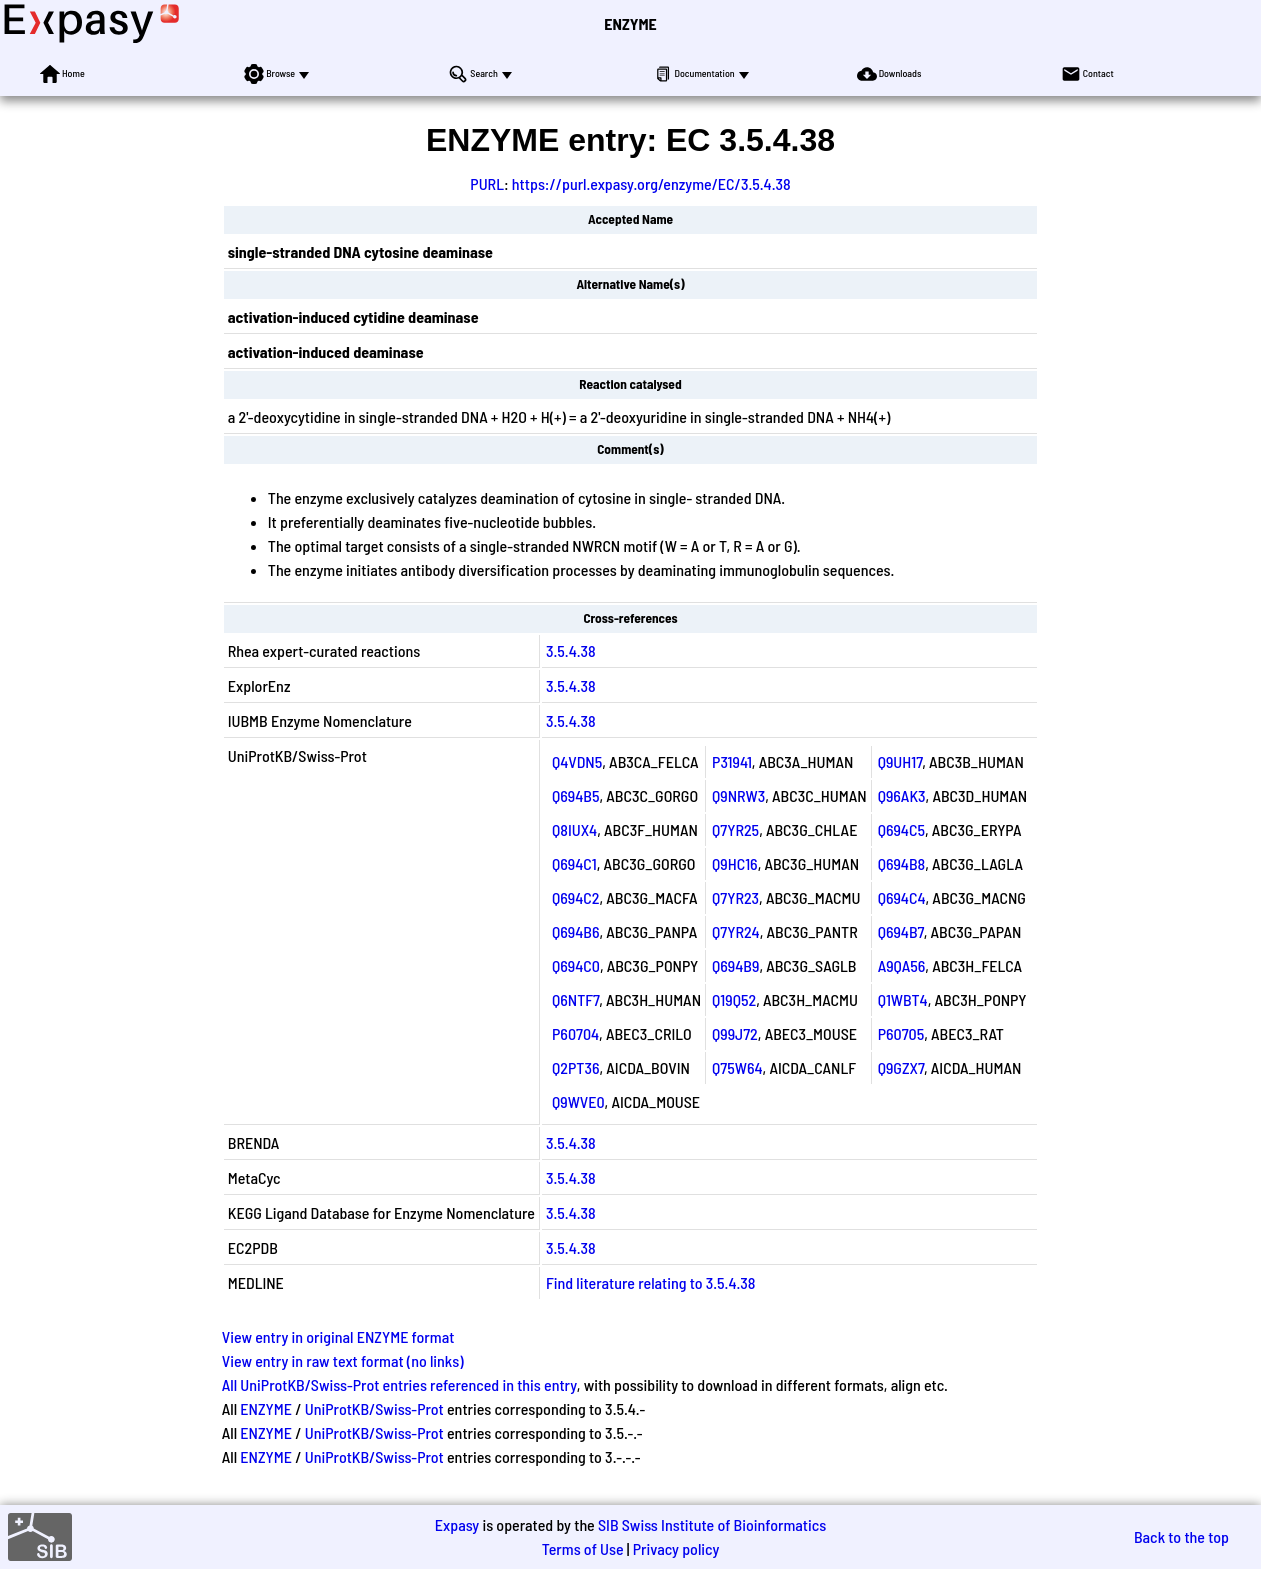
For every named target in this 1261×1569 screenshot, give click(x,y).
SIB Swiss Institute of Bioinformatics (712, 1524)
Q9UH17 (900, 761)
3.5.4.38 (571, 650)
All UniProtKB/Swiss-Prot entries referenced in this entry (399, 1384)
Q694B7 (901, 931)
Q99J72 (735, 1033)
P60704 (575, 1033)
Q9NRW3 (738, 795)
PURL (487, 183)
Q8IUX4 (574, 829)
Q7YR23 (735, 897)
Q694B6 (576, 931)
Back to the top (1181, 1536)
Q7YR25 (735, 829)
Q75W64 (737, 1067)
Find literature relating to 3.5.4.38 (651, 1282)
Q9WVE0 (578, 1101)
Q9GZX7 (901, 1067)
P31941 (732, 761)
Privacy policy (676, 1548)
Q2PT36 (576, 1067)
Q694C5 (901, 829)
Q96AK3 (902, 795)
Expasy (457, 1524)
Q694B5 (575, 795)
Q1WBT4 (903, 999)
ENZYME (630, 23)
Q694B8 (902, 863)
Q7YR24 (736, 931)
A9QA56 (902, 965)
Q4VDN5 (577, 761)
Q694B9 (735, 965)
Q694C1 (574, 863)
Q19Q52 (734, 999)
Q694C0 (576, 965)
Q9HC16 (735, 863)
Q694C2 (575, 897)
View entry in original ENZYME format (338, 1336)
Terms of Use (583, 1548)
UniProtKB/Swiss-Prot (374, 1408)
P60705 (901, 1033)
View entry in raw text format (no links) (343, 1360)
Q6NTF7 (575, 999)
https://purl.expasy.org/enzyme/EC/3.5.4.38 (651, 183)
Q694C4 (902, 897)
